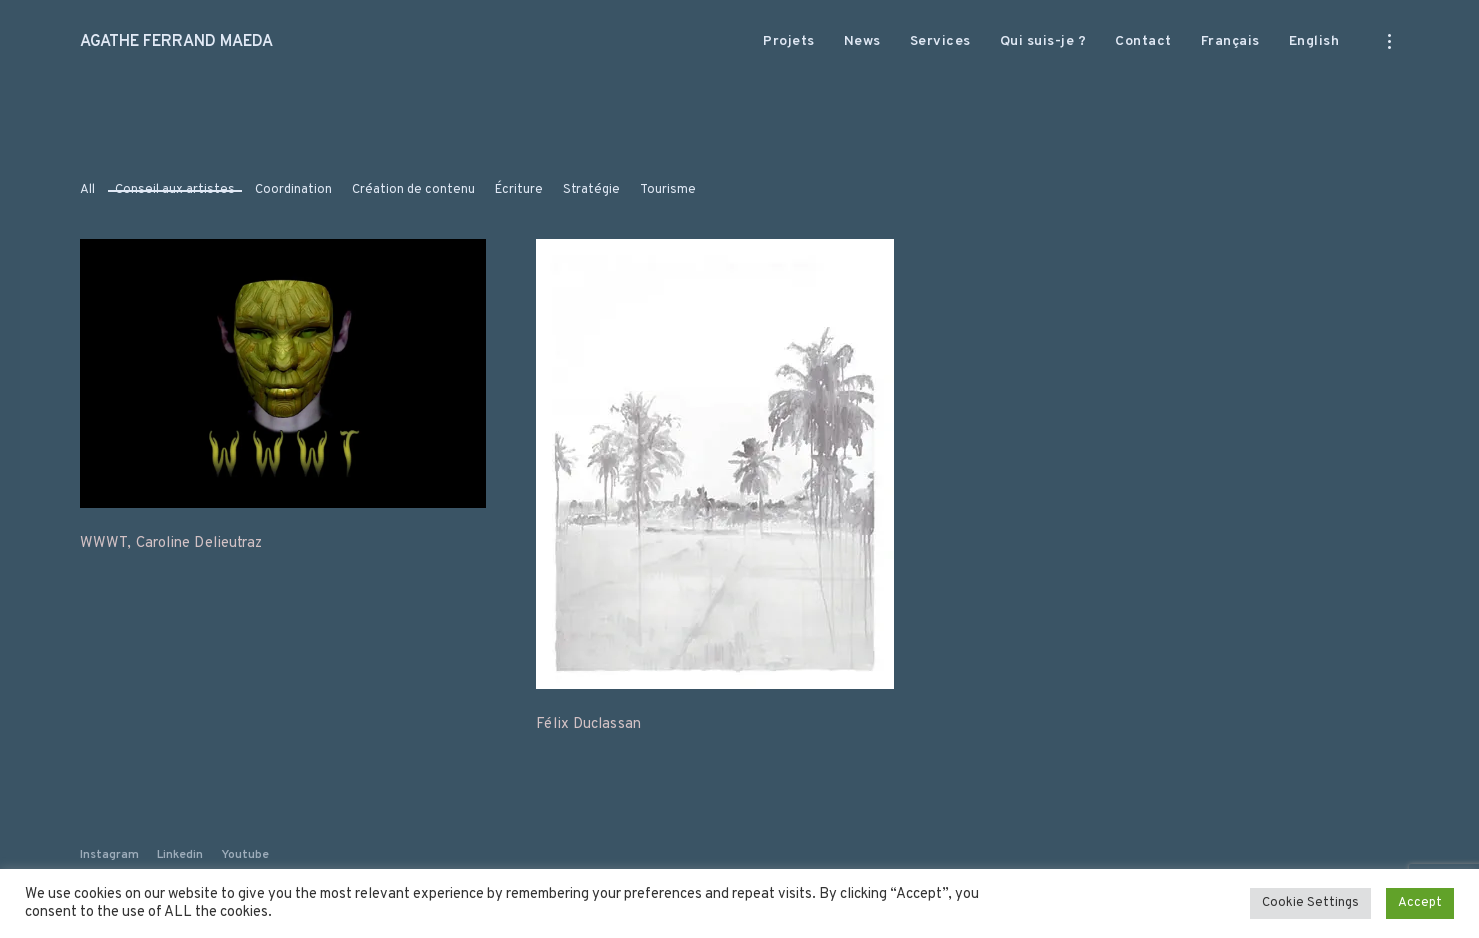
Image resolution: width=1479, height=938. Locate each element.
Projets (789, 41)
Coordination (293, 190)
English (1314, 41)
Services (940, 41)
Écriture (519, 190)
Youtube (245, 855)
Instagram (109, 855)
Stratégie (591, 190)
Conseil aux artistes (175, 190)
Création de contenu (413, 190)
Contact (1143, 41)
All (87, 190)
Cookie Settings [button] (1310, 903)
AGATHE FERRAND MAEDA (176, 42)
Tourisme (668, 190)
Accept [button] (1420, 903)
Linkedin (180, 855)
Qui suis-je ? (1043, 41)
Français (1230, 41)
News (862, 41)
